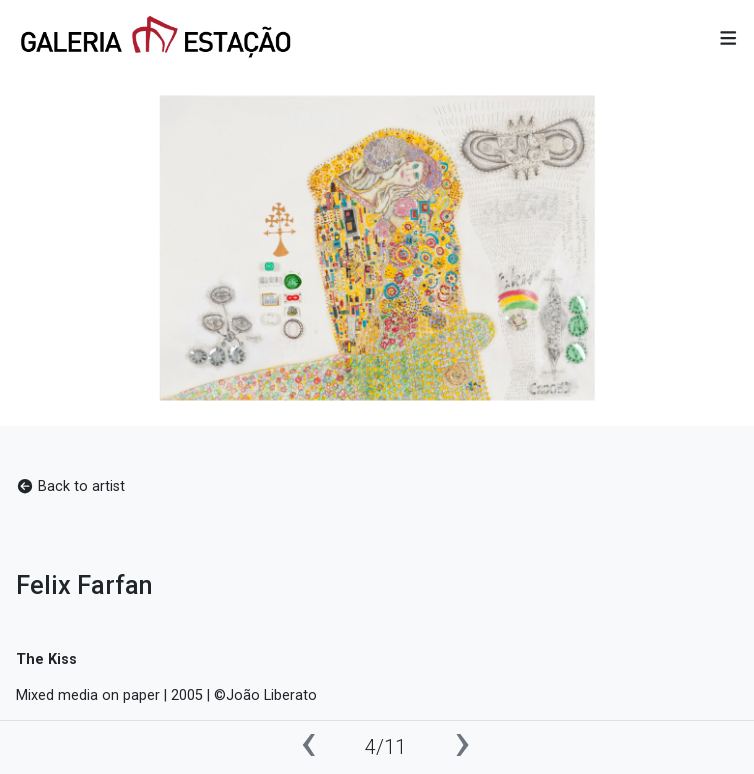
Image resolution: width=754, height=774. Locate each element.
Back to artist (70, 486)
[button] (728, 39)
